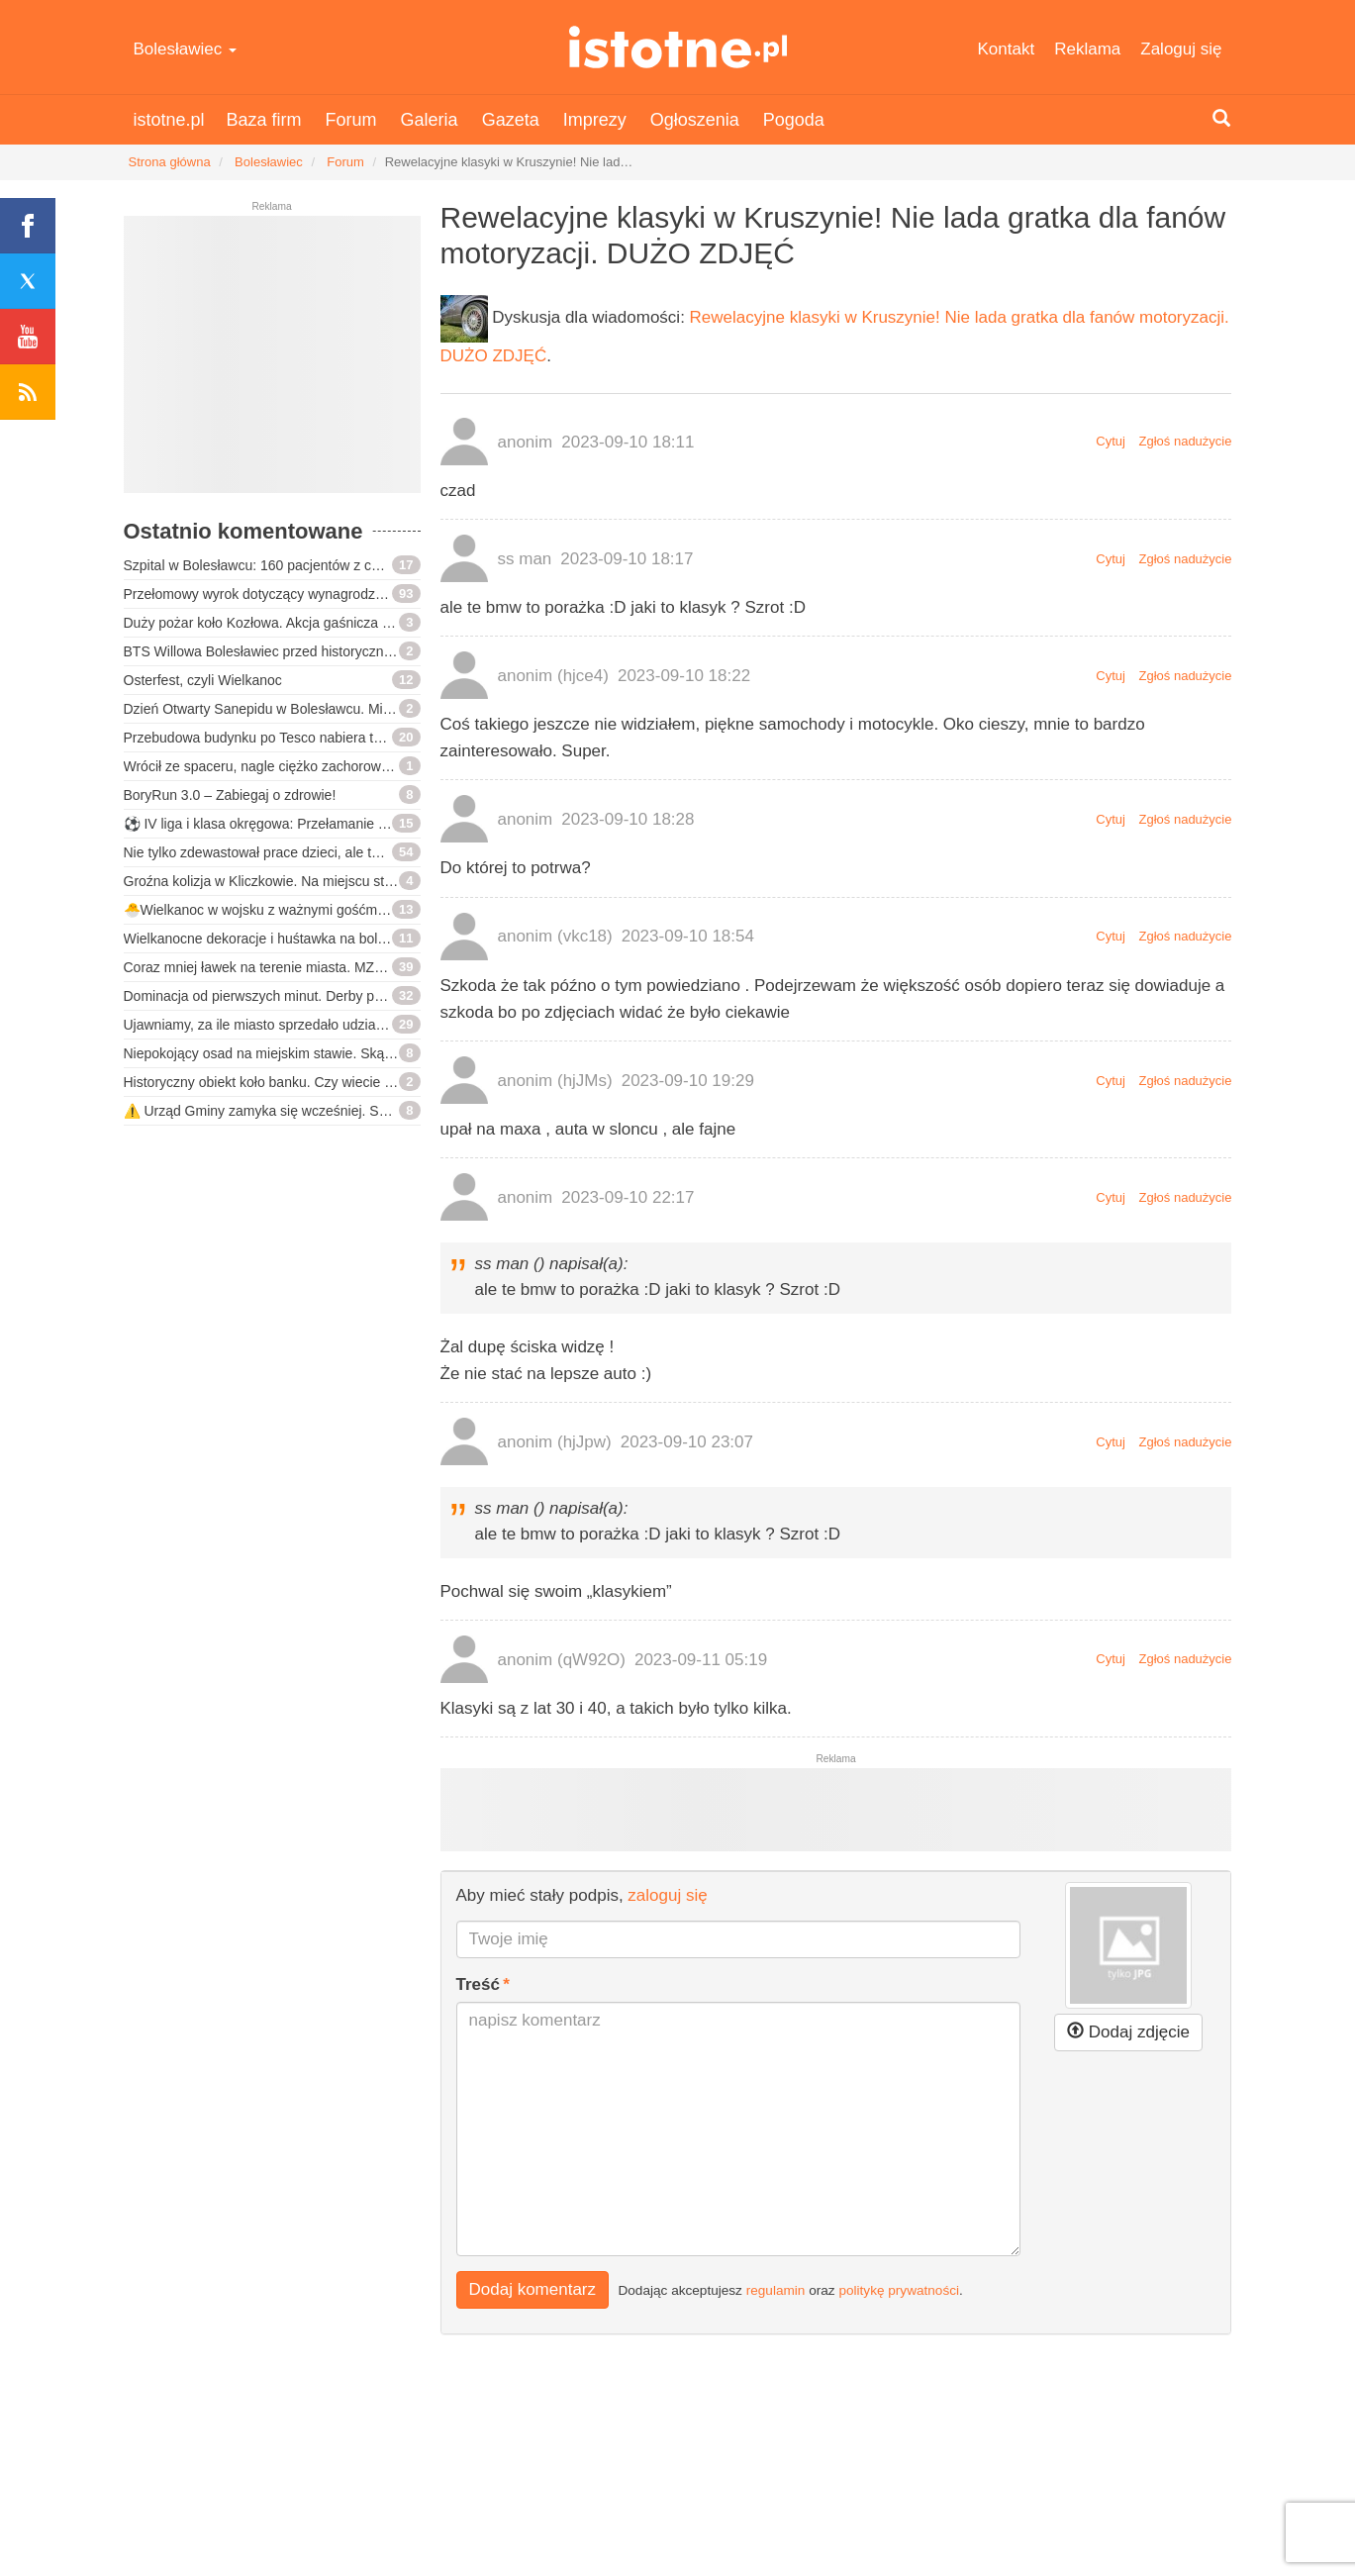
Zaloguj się (1180, 49)
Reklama (1087, 49)
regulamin (776, 2290)
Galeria (429, 120)
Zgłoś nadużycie (1185, 441)
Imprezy (595, 120)
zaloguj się (667, 1895)
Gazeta (510, 120)
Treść (478, 1984)
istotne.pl (677, 47)
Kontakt (1006, 49)
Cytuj (1110, 441)
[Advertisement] (272, 362)
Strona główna (170, 161)
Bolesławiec (186, 49)
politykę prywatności (898, 2290)
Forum (351, 120)
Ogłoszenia (694, 120)
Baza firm (264, 120)
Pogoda (793, 120)
